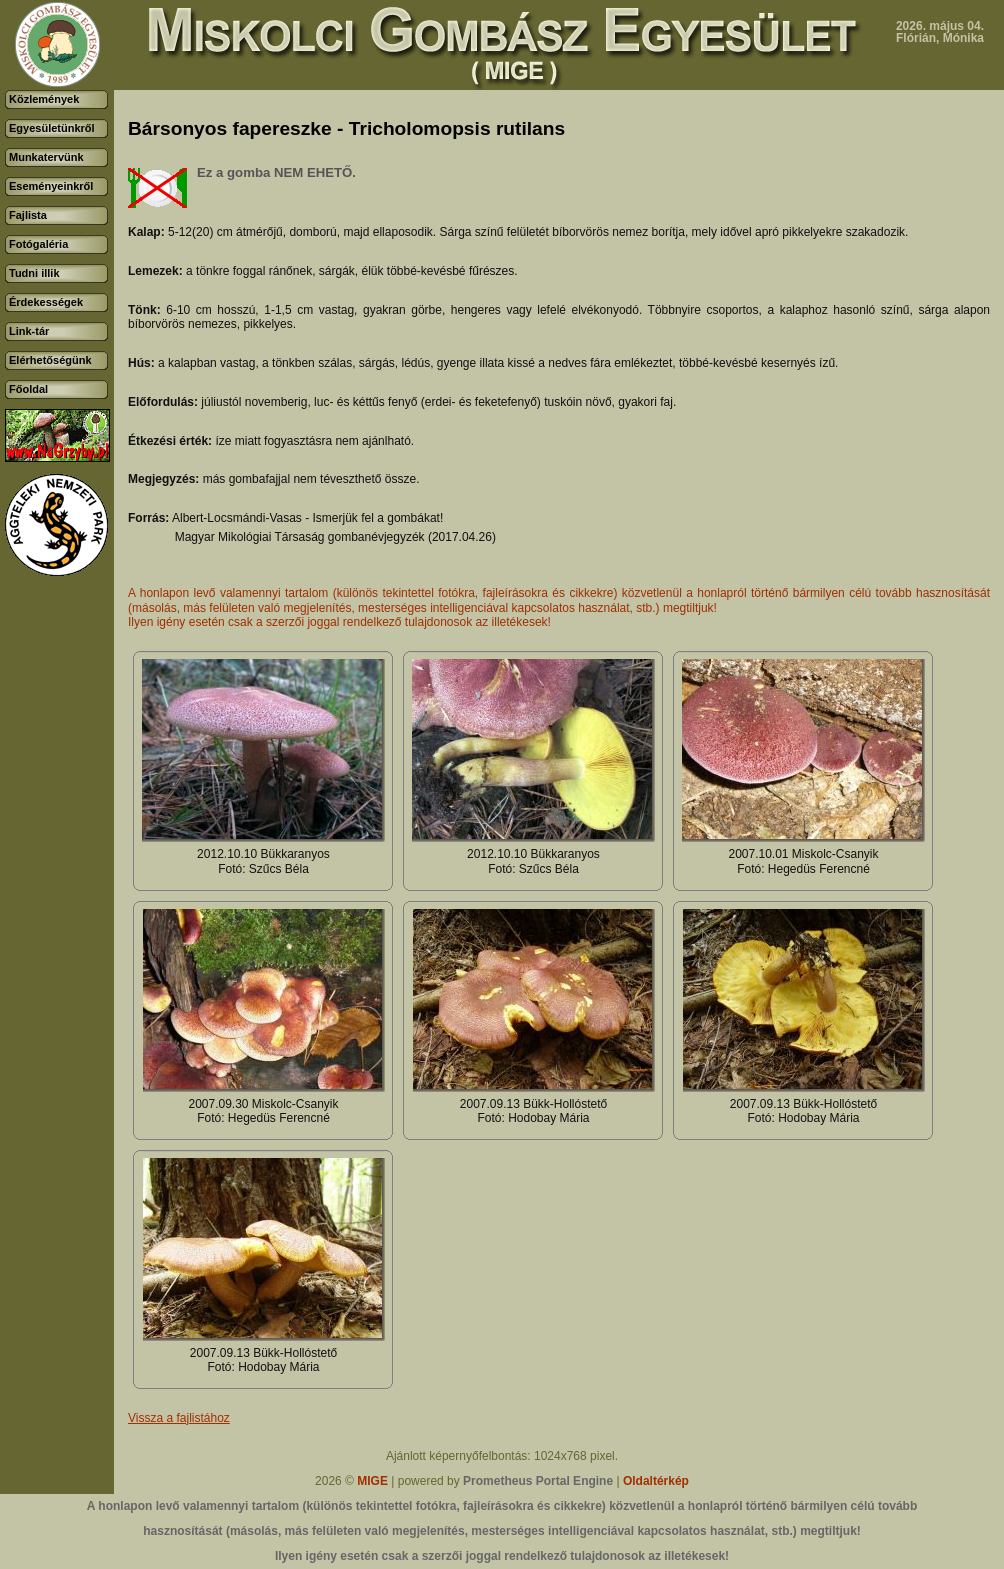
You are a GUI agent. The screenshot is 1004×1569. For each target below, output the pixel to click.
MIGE (372, 1481)
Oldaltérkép (656, 1481)
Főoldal (28, 389)
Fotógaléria (38, 244)
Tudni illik (34, 273)
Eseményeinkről (51, 186)
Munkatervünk (46, 157)
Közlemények (44, 99)
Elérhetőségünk (50, 360)
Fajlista (28, 215)
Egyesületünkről (52, 128)
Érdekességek (46, 302)
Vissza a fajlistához (179, 1418)
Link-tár (29, 331)
